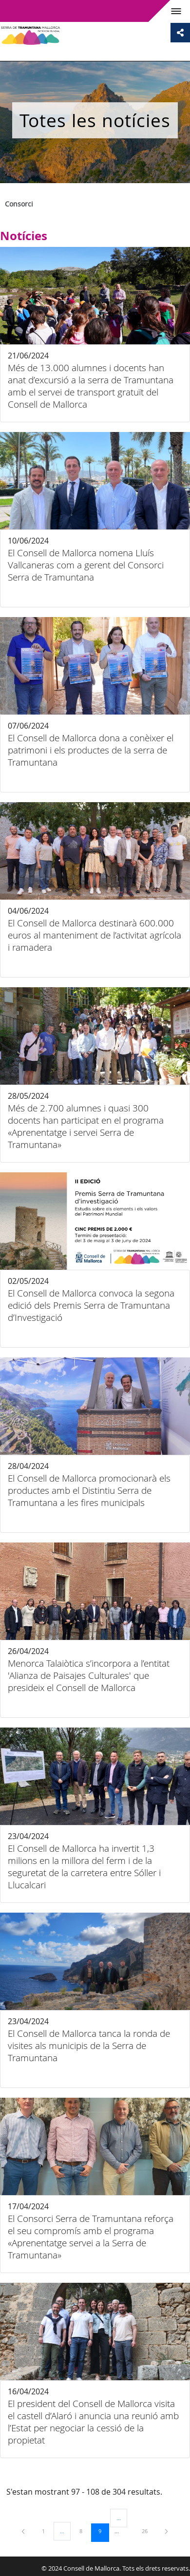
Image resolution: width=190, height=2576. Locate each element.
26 (148, 2531)
